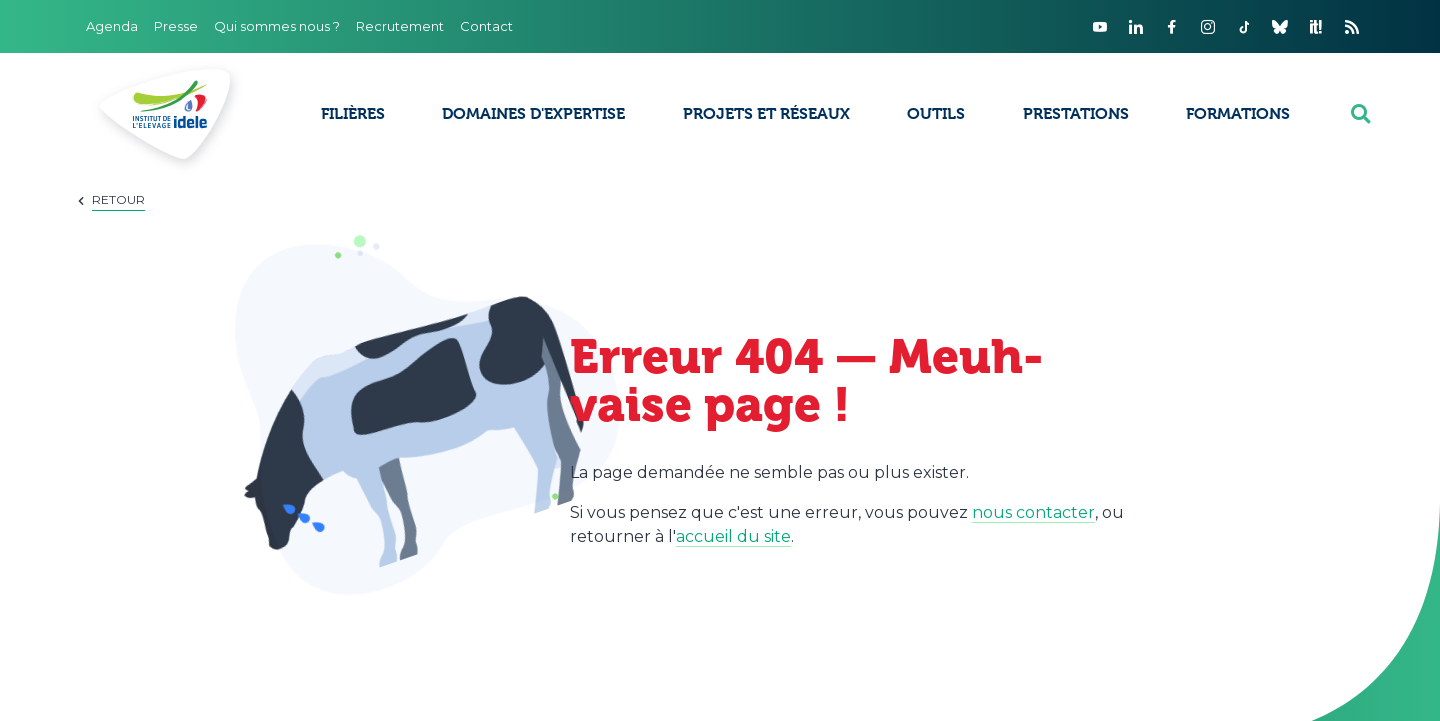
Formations (1238, 114)
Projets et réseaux (766, 114)
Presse (176, 26)
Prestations (1076, 114)
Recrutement (400, 26)
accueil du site (733, 536)
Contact (486, 26)
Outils (936, 114)
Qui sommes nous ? (277, 26)
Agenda (112, 26)
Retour (118, 199)
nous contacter (1033, 512)
